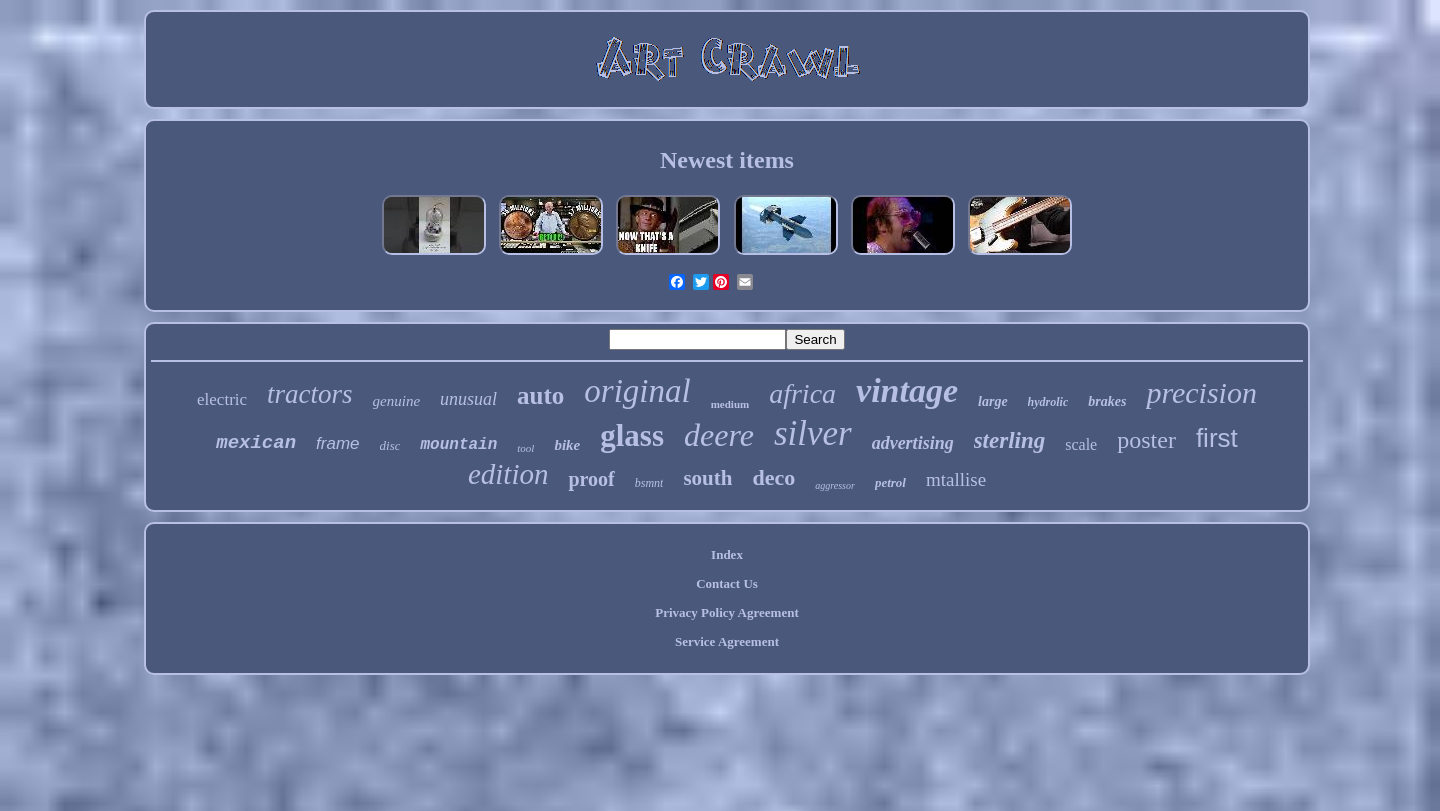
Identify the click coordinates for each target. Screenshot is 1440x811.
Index (727, 554)
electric (222, 399)
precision (1201, 392)
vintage (907, 390)
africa (802, 393)
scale (1081, 444)
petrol (890, 482)
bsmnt (649, 483)
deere (719, 435)
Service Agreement (727, 641)
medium (730, 404)
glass (632, 435)
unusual (468, 399)
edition (508, 474)
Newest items (727, 160)
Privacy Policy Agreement (726, 612)
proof (591, 479)
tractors (310, 394)
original (637, 391)
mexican (256, 443)
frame (337, 443)
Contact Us (727, 583)
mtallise (956, 479)
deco (773, 477)
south (707, 478)
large (993, 401)
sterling (1010, 440)
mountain (458, 445)
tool (525, 448)
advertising (913, 443)
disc (390, 445)
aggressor (835, 485)
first (1217, 438)
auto (540, 395)
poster (1146, 440)
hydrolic (1048, 402)
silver (813, 433)
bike (567, 445)
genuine (396, 401)
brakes (1107, 401)
